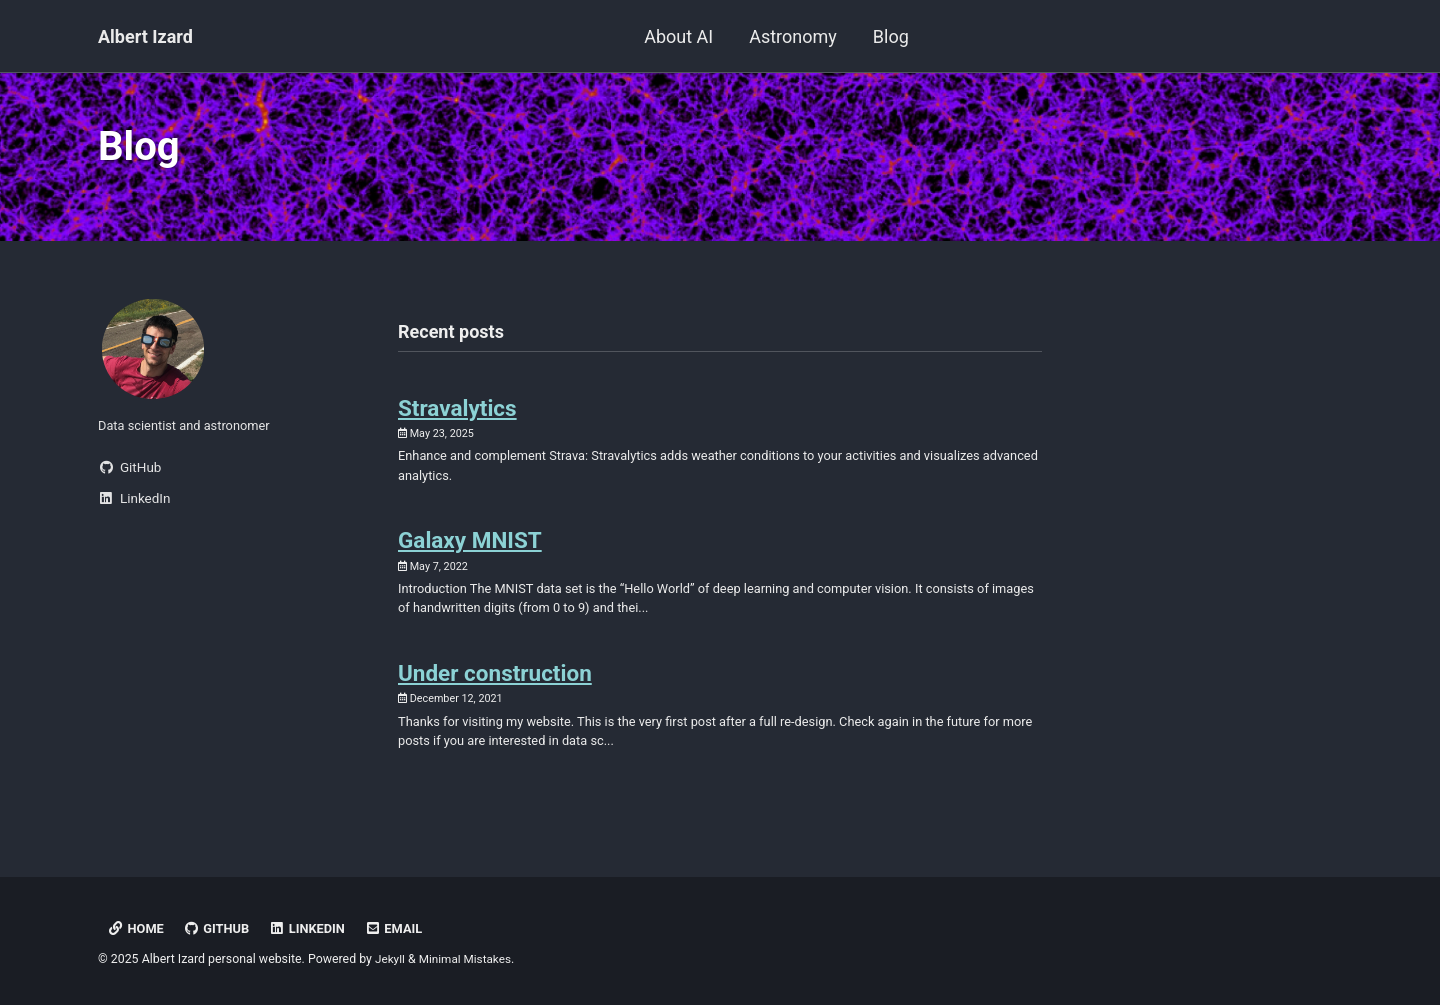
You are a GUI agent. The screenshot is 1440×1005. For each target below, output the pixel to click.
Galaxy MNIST (470, 553)
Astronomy (793, 36)
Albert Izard (145, 36)
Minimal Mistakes (468, 959)
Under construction (495, 691)
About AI (678, 36)
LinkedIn (313, 928)
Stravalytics (457, 416)
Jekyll (391, 959)
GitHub (219, 928)
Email (402, 928)
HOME (136, 928)
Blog (891, 36)
